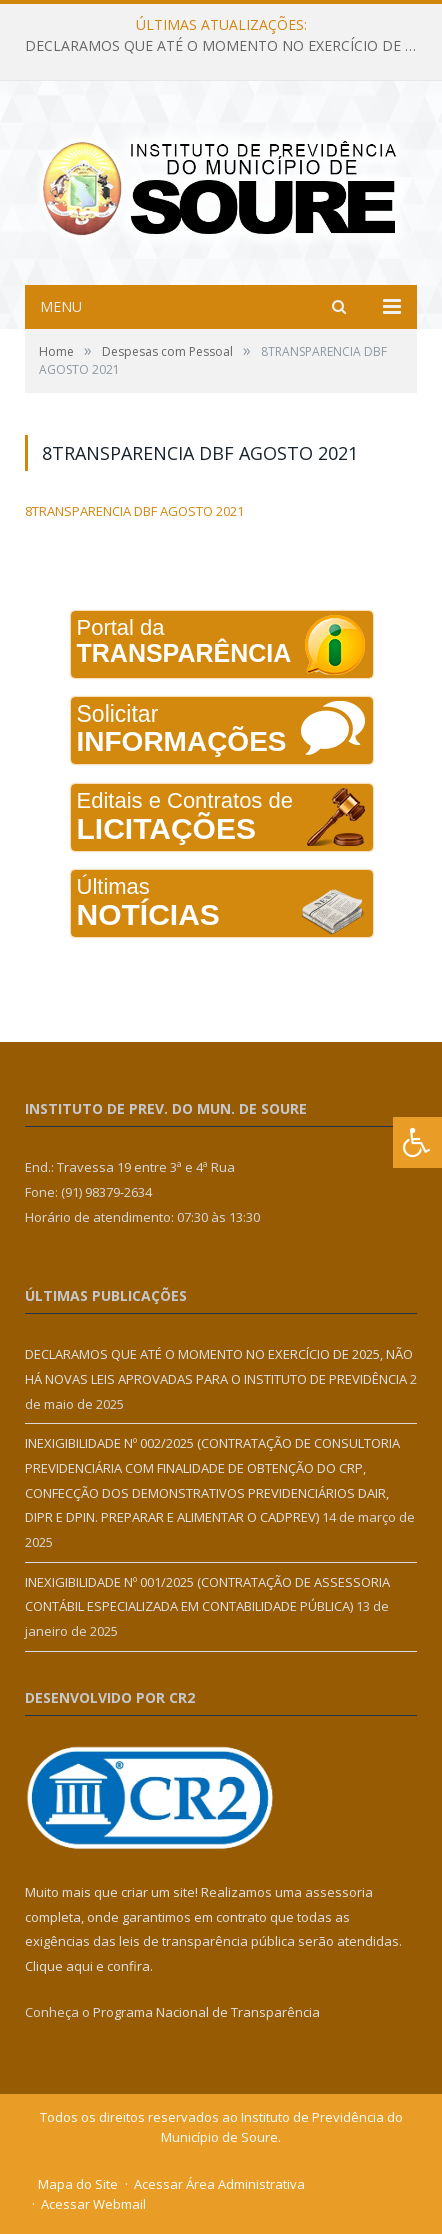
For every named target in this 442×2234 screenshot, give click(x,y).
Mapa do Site (78, 2184)
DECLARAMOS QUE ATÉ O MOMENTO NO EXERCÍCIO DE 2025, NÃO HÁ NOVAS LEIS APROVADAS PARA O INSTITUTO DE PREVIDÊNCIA (226, 46)
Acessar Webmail (93, 2204)
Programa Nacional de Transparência (206, 2012)
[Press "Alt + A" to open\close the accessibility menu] (417, 1142)
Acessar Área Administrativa (219, 2184)
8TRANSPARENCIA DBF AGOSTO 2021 (134, 511)
